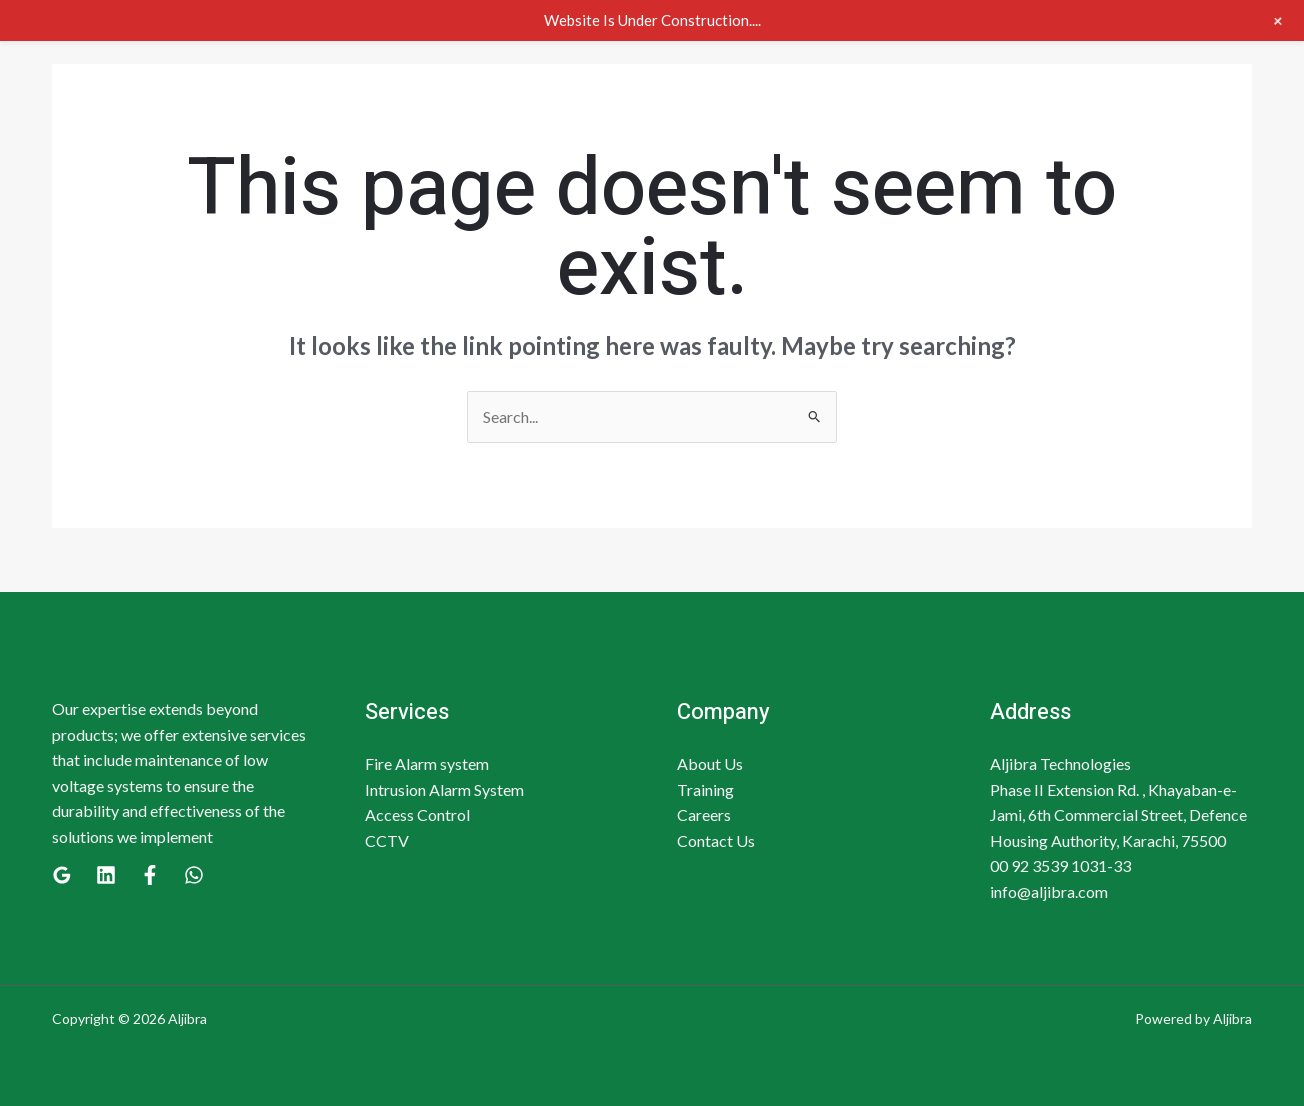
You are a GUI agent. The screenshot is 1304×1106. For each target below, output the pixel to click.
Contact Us (716, 840)
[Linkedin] (106, 875)
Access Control (417, 814)
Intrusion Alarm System (444, 789)
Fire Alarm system (427, 763)
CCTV (387, 840)
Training (705, 789)
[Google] (62, 875)
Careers (704, 814)
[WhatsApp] (194, 875)
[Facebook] (150, 875)
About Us (710, 763)
